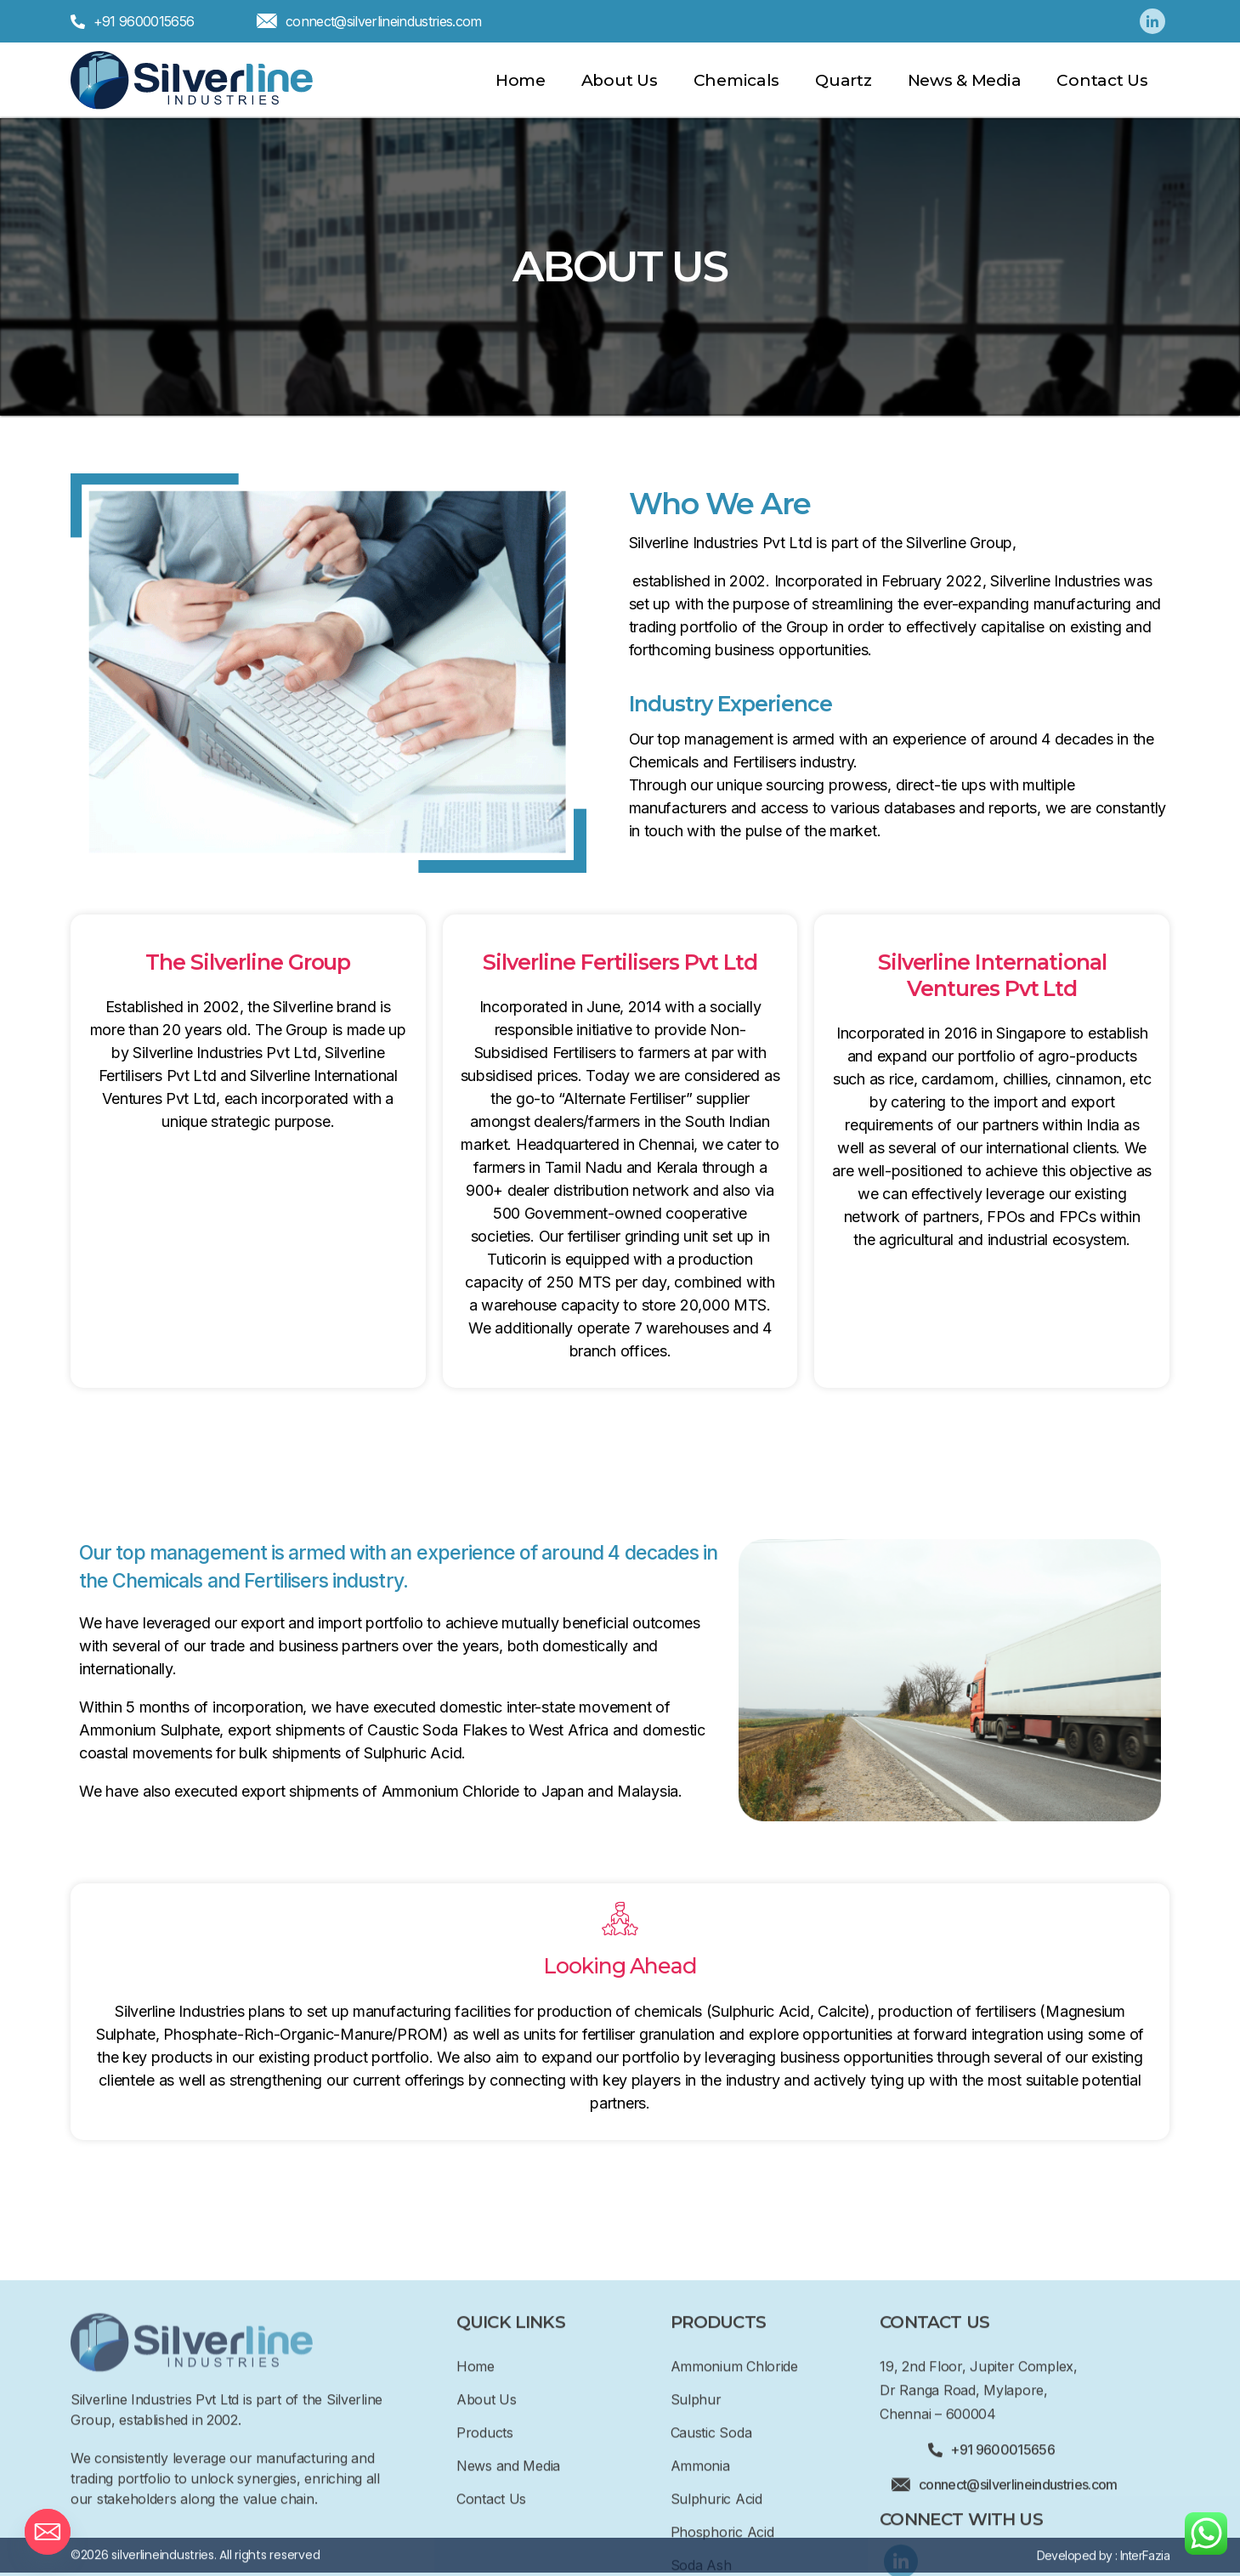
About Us (619, 80)
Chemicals (737, 80)
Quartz (843, 80)
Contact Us (1101, 80)
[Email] (48, 2532)
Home (520, 80)
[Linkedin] (1152, 21)
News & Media (965, 80)
